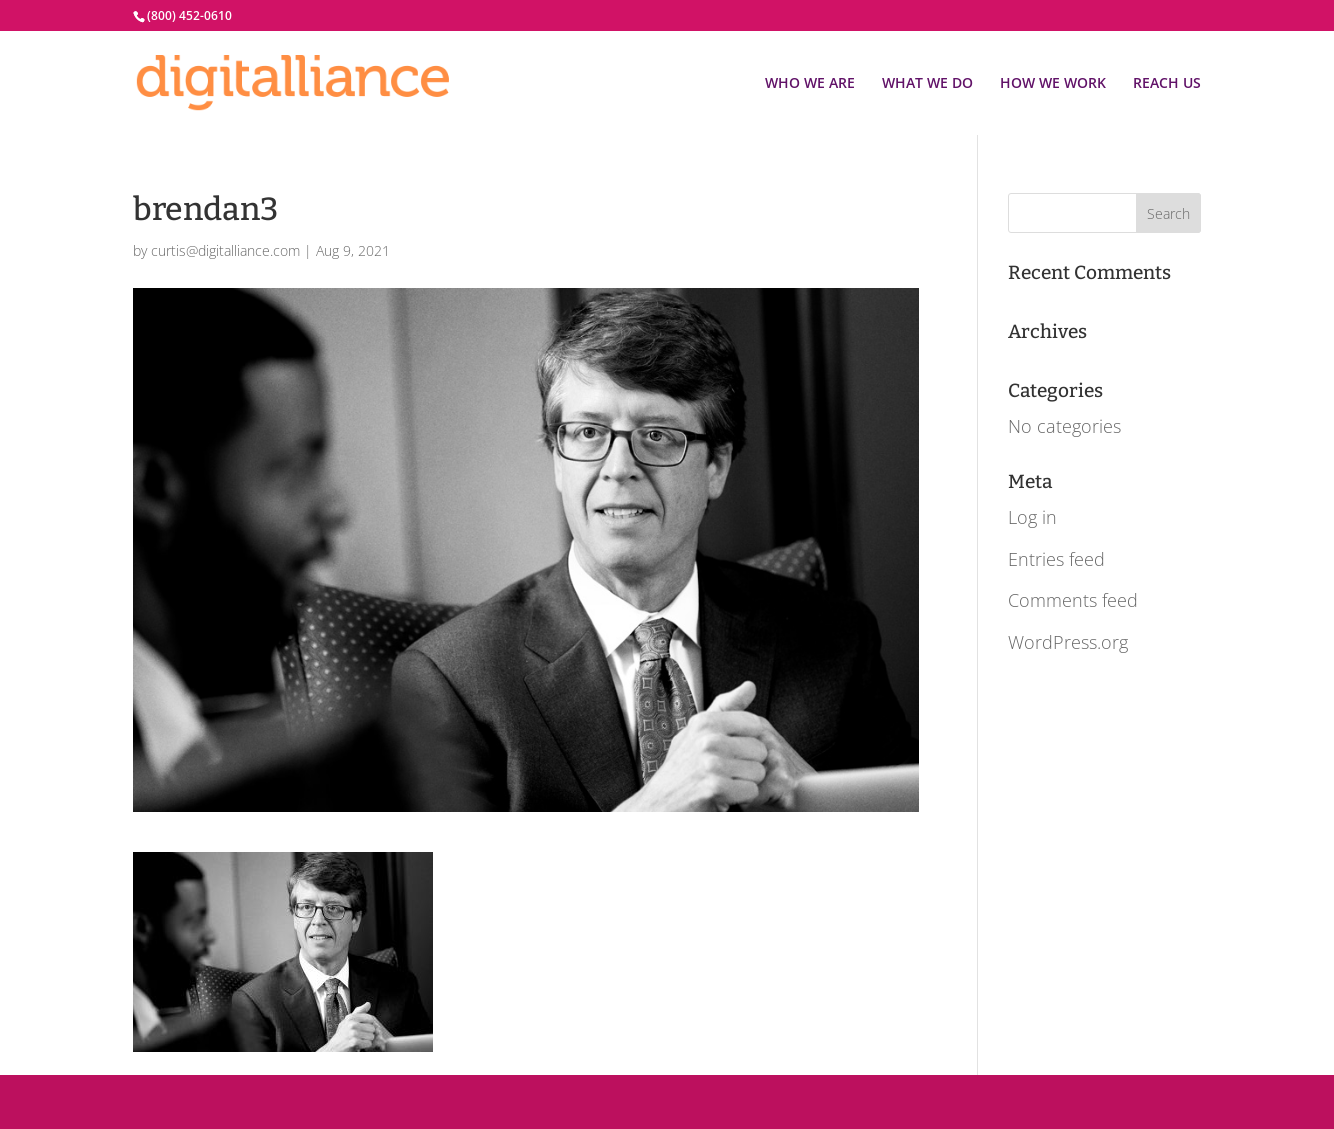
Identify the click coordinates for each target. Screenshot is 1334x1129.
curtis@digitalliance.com (225, 250)
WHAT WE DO (927, 84)
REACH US (1167, 84)
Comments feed (1073, 600)
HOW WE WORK (1053, 84)
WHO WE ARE (810, 84)
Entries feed (1056, 559)
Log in (1032, 517)
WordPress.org (1068, 642)
